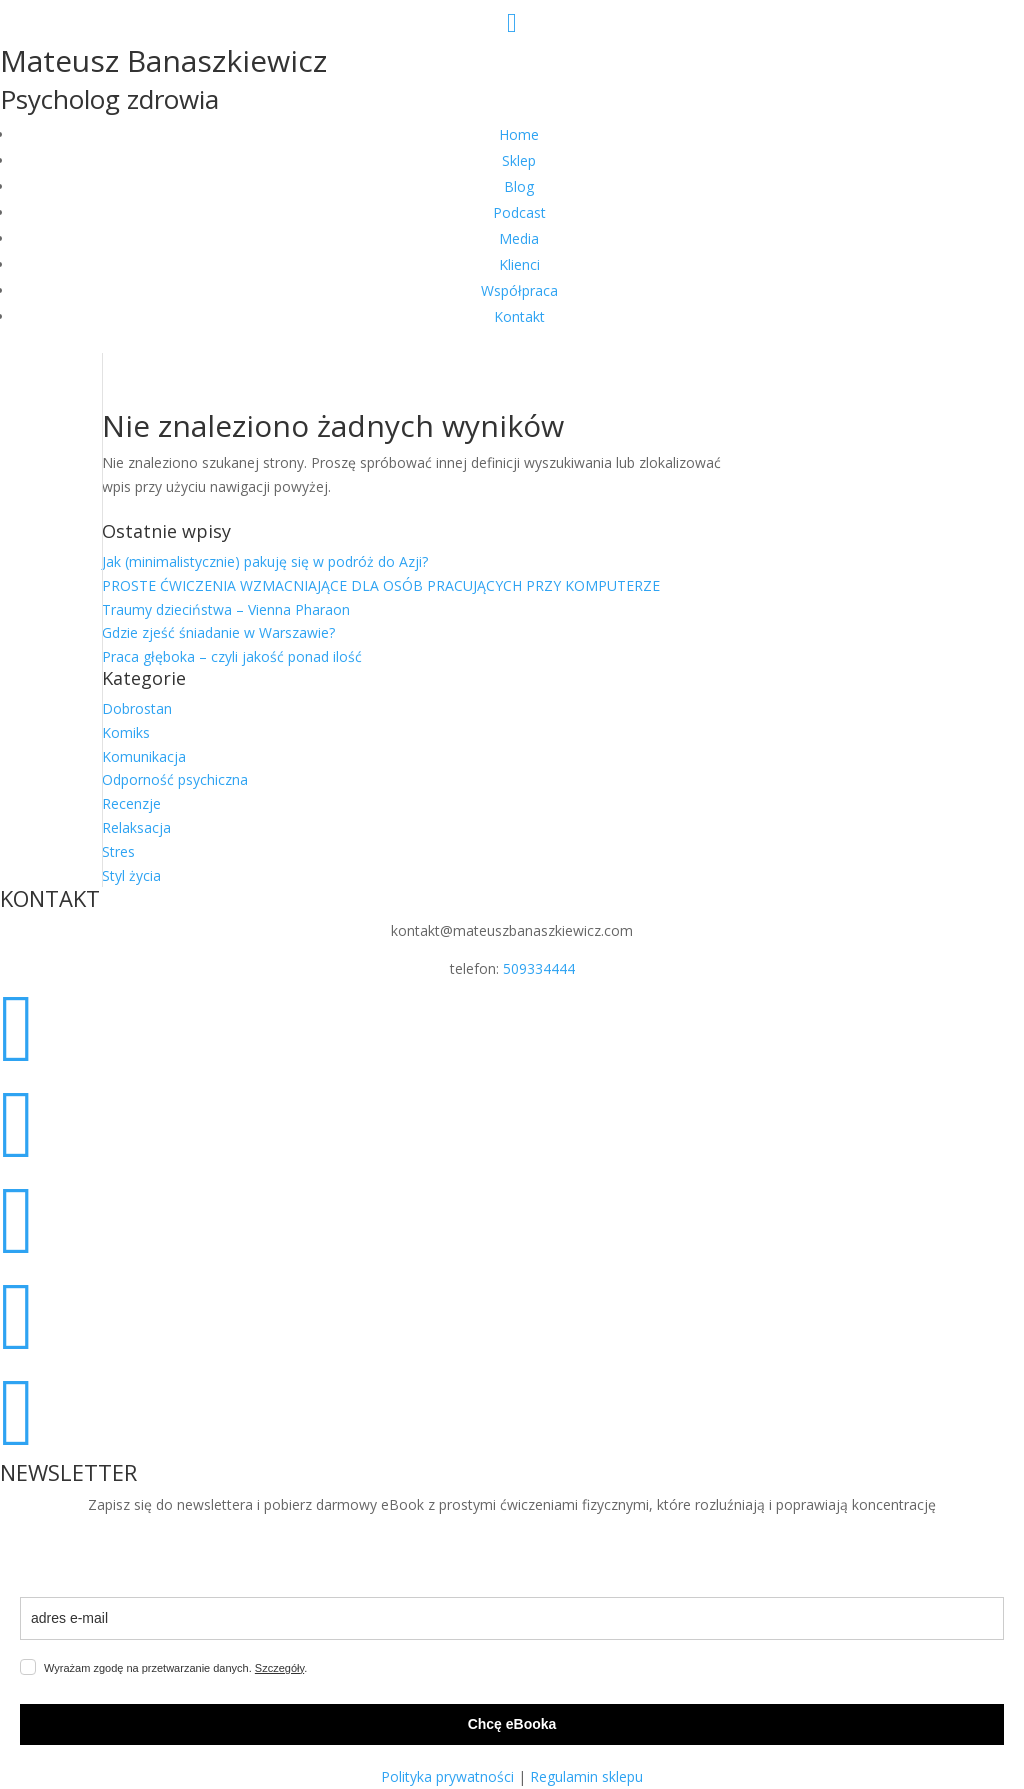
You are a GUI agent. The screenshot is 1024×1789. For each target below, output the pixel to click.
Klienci (519, 264)
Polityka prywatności (447, 1776)
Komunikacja (144, 756)
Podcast (519, 212)
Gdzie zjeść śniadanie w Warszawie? (218, 632)
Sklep (519, 160)
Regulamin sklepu (586, 1776)
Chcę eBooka (512, 1724)
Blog (519, 186)
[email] (512, 1618)
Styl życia (131, 875)
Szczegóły (279, 1668)
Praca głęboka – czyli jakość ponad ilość (232, 656)
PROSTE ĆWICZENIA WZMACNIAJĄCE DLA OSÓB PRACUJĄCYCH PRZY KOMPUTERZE (381, 585)
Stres (118, 851)
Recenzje (131, 803)
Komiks (126, 732)
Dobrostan (137, 708)
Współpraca (519, 290)
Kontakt (519, 316)
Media (519, 238)
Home (519, 134)
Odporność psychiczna (175, 779)
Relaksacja (136, 827)
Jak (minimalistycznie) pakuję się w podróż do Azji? (265, 561)
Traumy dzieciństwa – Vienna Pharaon (226, 609)
